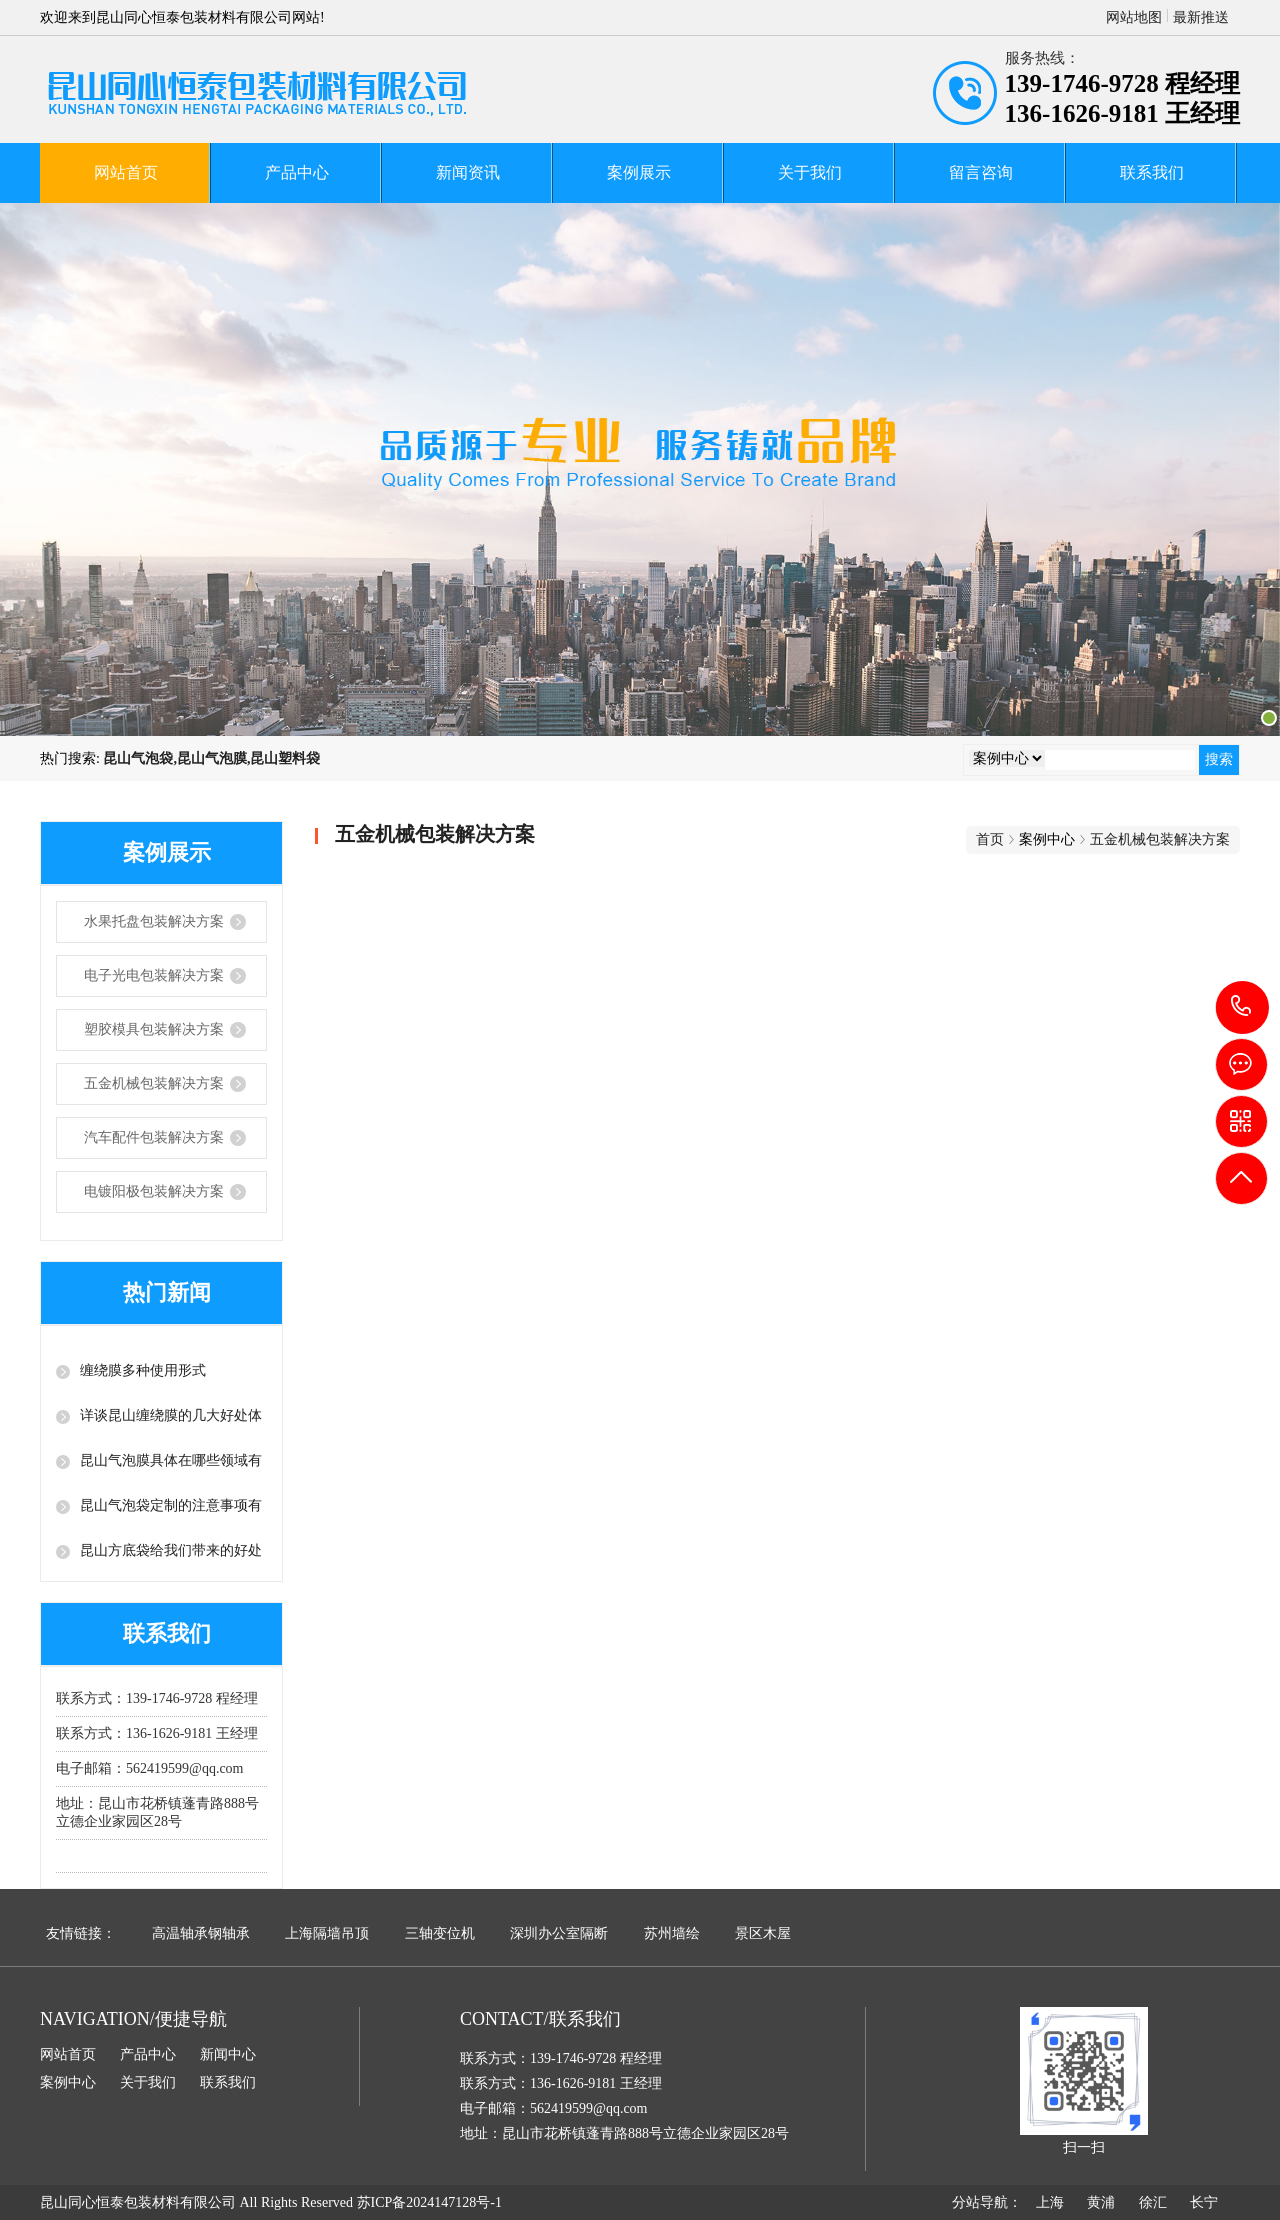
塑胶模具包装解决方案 (154, 1029)
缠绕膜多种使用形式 (143, 1370)
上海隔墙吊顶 (327, 1933)
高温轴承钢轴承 (201, 1933)
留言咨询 (981, 172)
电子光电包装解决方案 (154, 975)
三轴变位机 (440, 1933)
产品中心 (297, 172)
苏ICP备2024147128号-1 (429, 2202)
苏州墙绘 (672, 1933)
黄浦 (1101, 2202)
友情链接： (81, 1933)
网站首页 (126, 172)
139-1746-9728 (1242, 1007)
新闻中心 (228, 2054)
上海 (1050, 2202)
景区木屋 (763, 1933)
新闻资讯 (468, 172)
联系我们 (1152, 172)
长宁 (1204, 2202)
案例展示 (639, 172)
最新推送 (1201, 17)
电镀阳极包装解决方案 (154, 1191)
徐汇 (1153, 2202)
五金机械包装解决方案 (154, 1083)
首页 (990, 839)
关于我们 (810, 172)
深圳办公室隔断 (559, 1933)
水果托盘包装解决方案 (154, 921)
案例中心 (68, 2082)
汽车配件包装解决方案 (154, 1137)
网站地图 (1134, 17)
